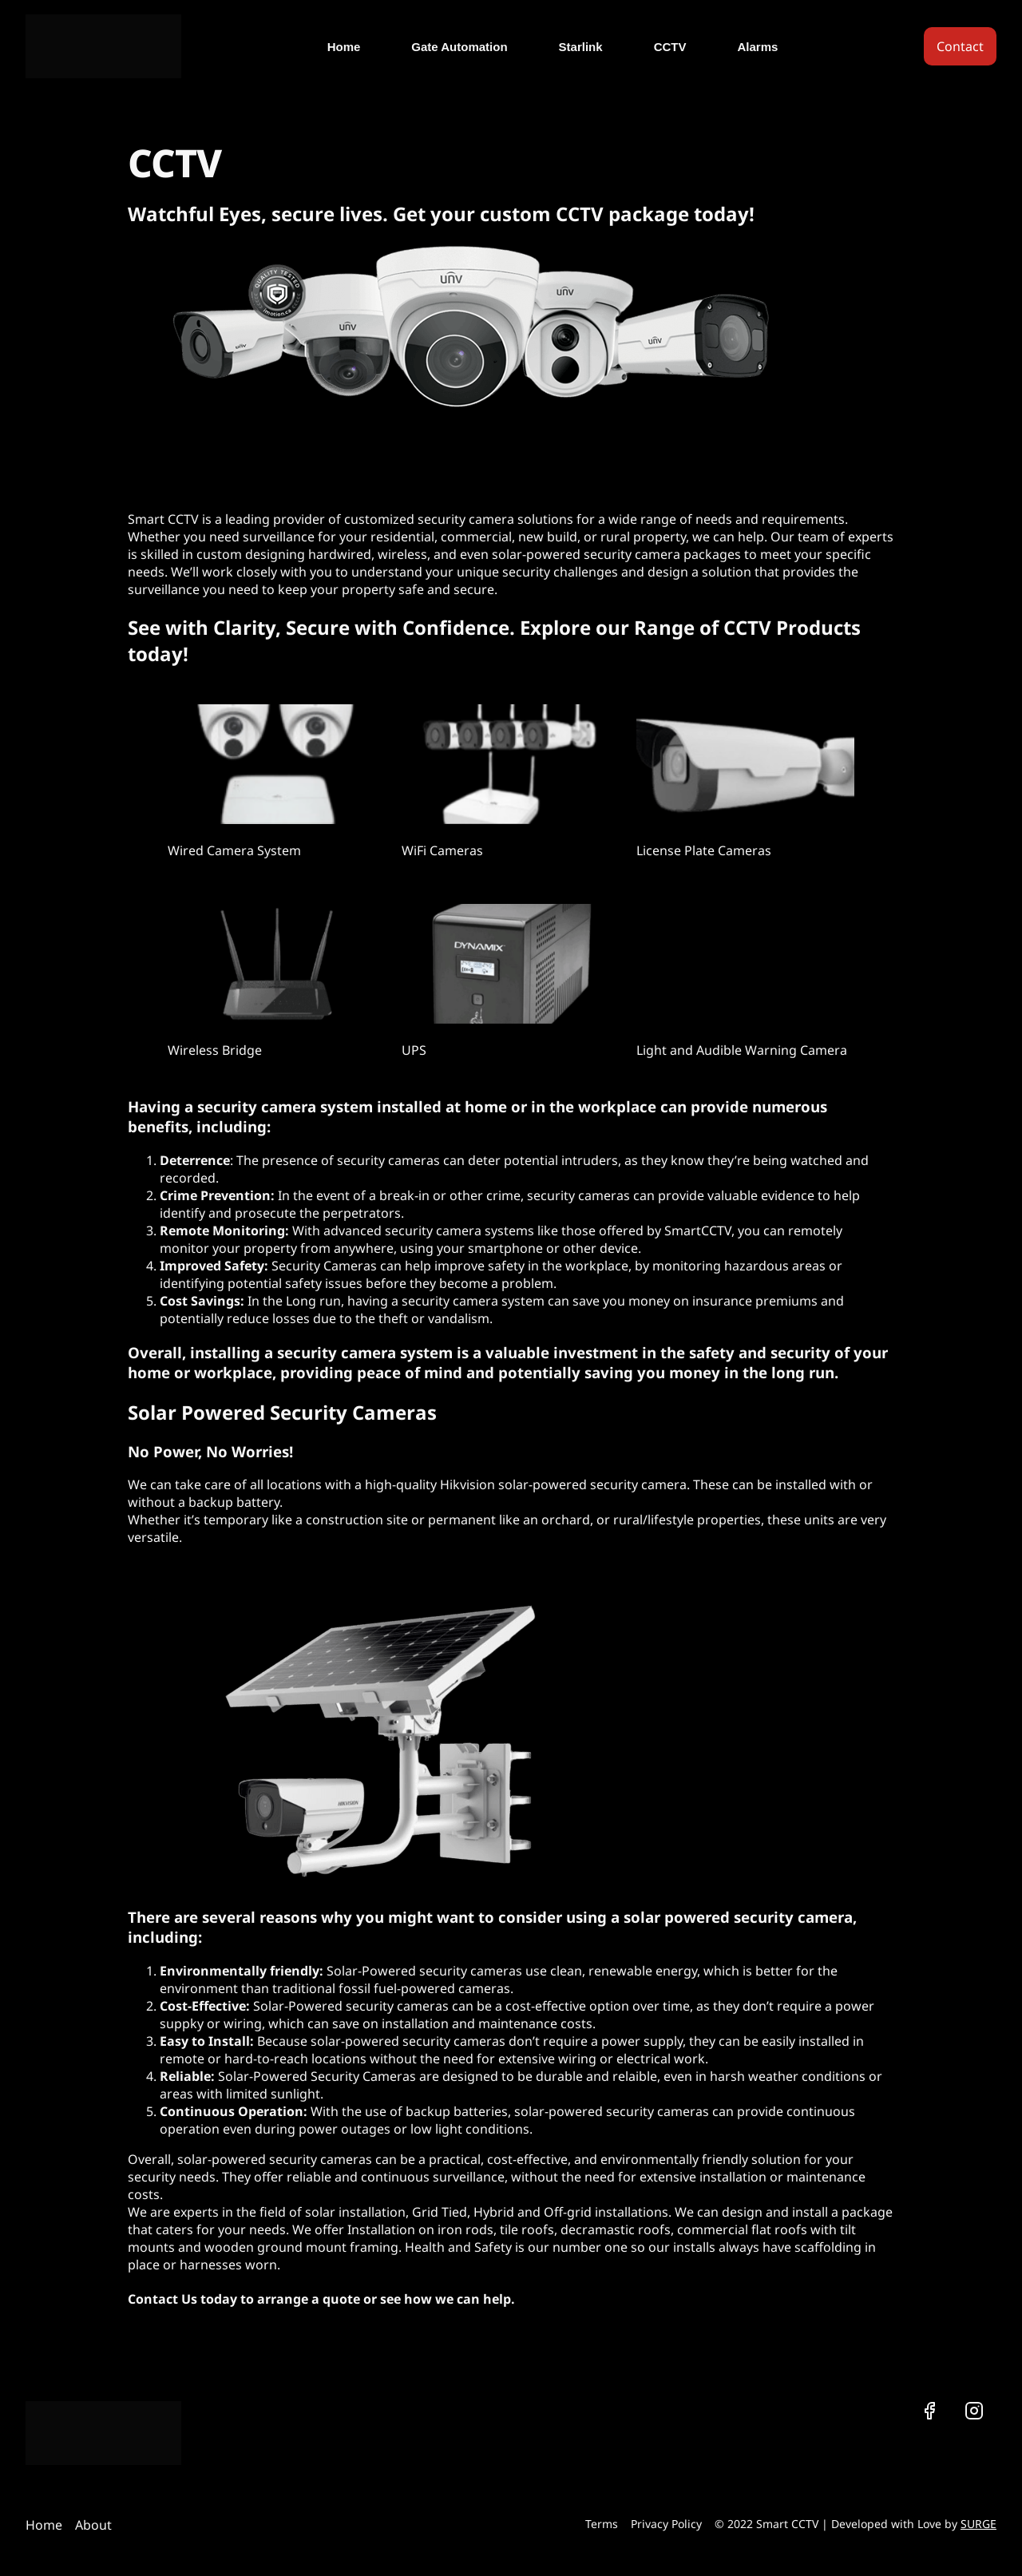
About (93, 2525)
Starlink (581, 47)
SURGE (978, 2523)
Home (344, 47)
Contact (960, 46)
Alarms (757, 47)
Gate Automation (459, 47)
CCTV (670, 47)
